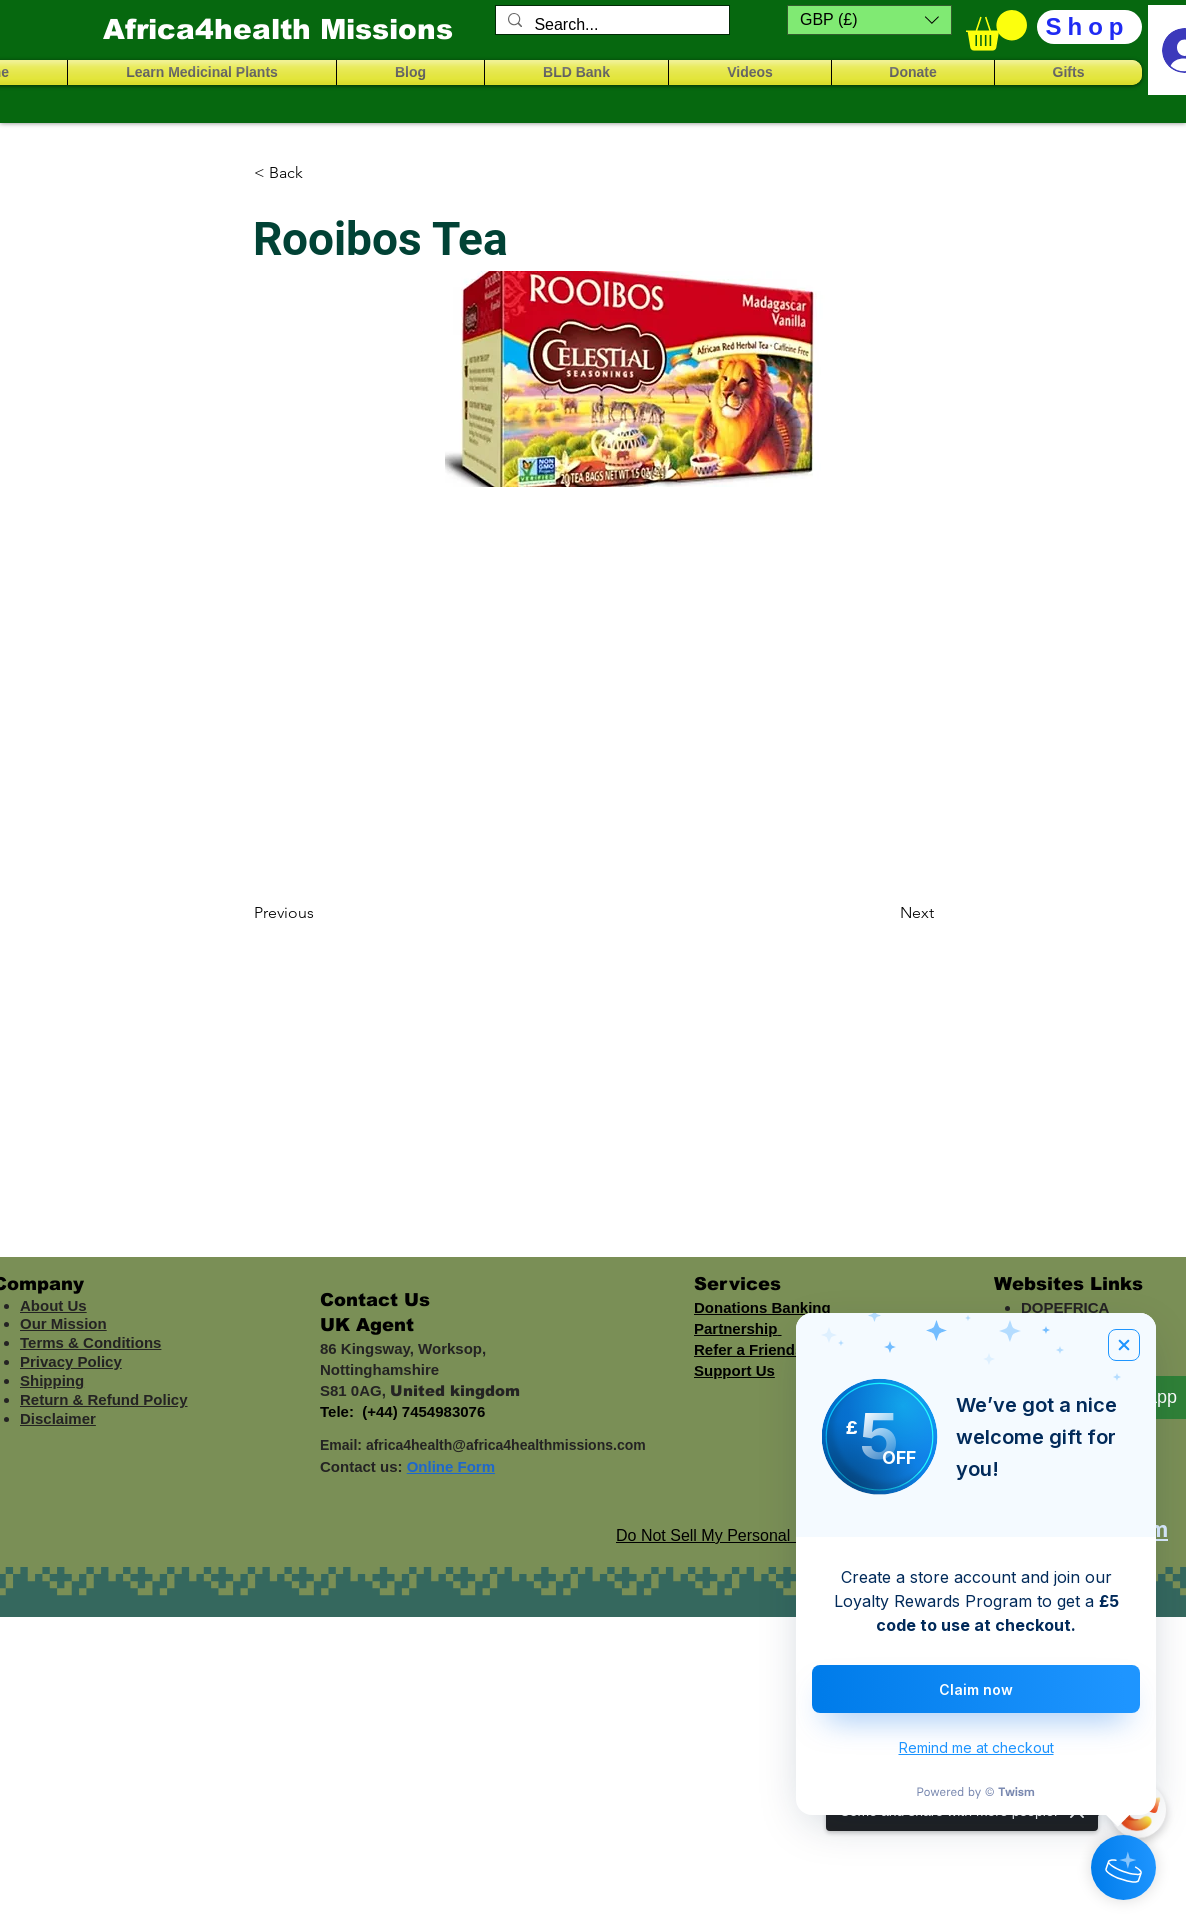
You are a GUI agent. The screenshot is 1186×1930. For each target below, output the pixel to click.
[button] (869, 20)
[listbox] (869, 20)
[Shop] (1089, 27)
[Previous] (320, 913)
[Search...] (610, 25)
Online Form (451, 1466)
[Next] (884, 913)
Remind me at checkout (976, 1747)
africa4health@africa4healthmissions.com (506, 1445)
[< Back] (320, 173)
